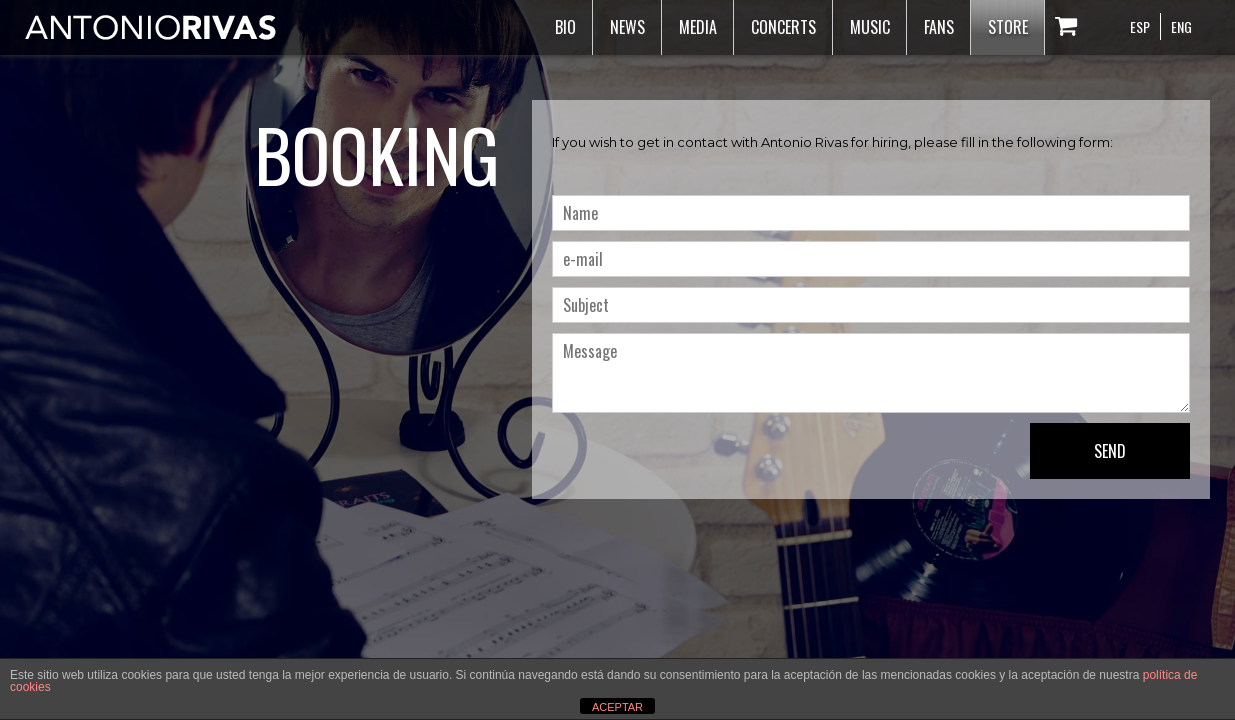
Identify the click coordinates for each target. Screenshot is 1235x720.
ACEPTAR (617, 707)
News (627, 27)
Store (1008, 27)
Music (870, 27)
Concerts (783, 27)
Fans (939, 27)
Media (698, 27)
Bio (565, 27)
